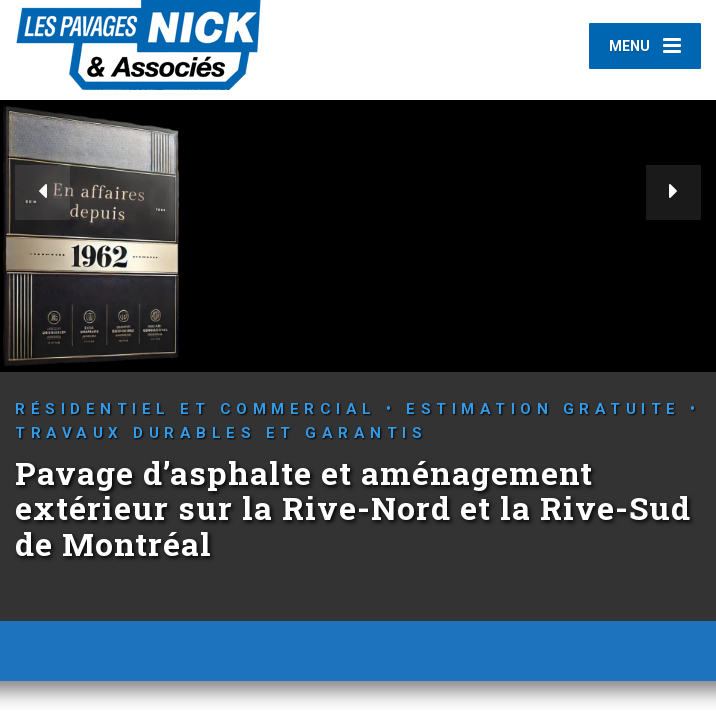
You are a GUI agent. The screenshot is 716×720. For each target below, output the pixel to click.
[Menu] (645, 46)
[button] (42, 192)
